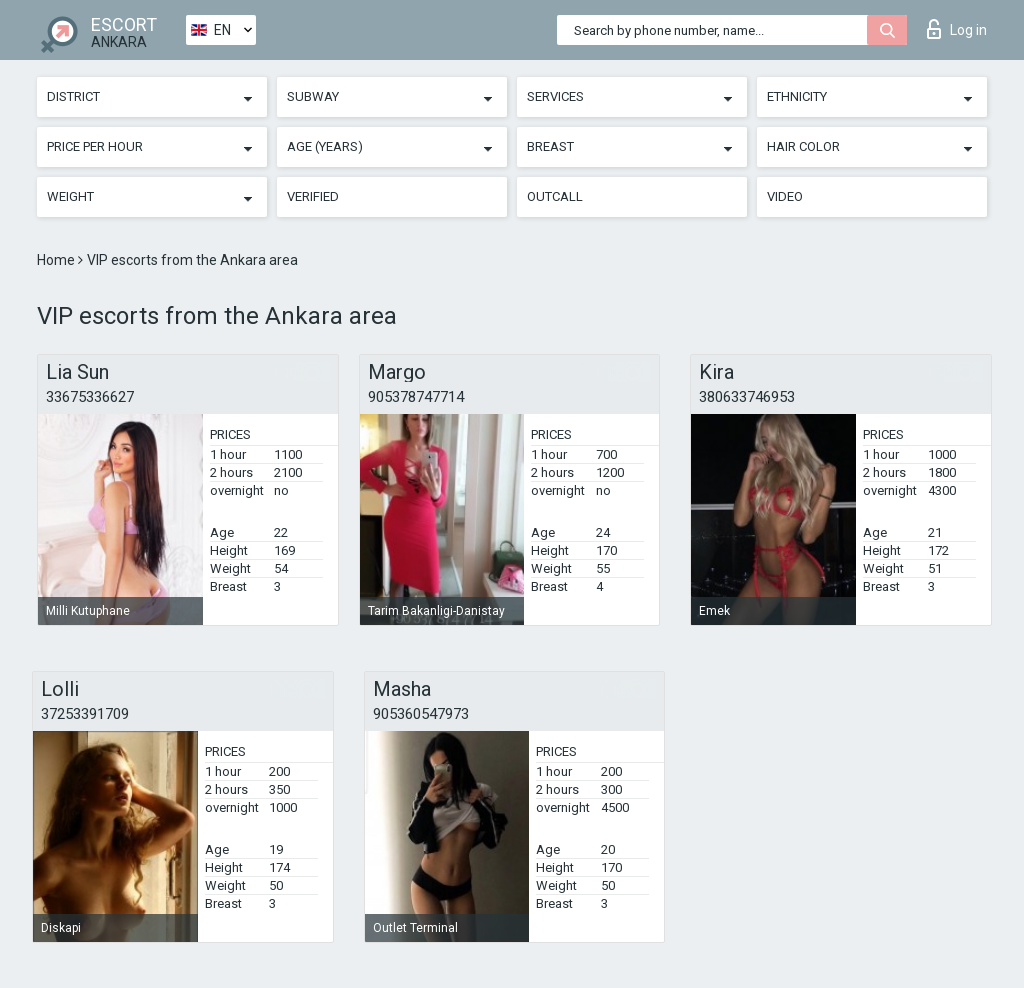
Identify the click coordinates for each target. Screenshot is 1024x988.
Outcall (555, 196)
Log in (957, 29)
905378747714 (416, 397)
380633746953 (747, 397)
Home (57, 260)
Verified (313, 196)
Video (785, 196)
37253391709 (85, 714)
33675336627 (90, 397)
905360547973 (421, 714)
